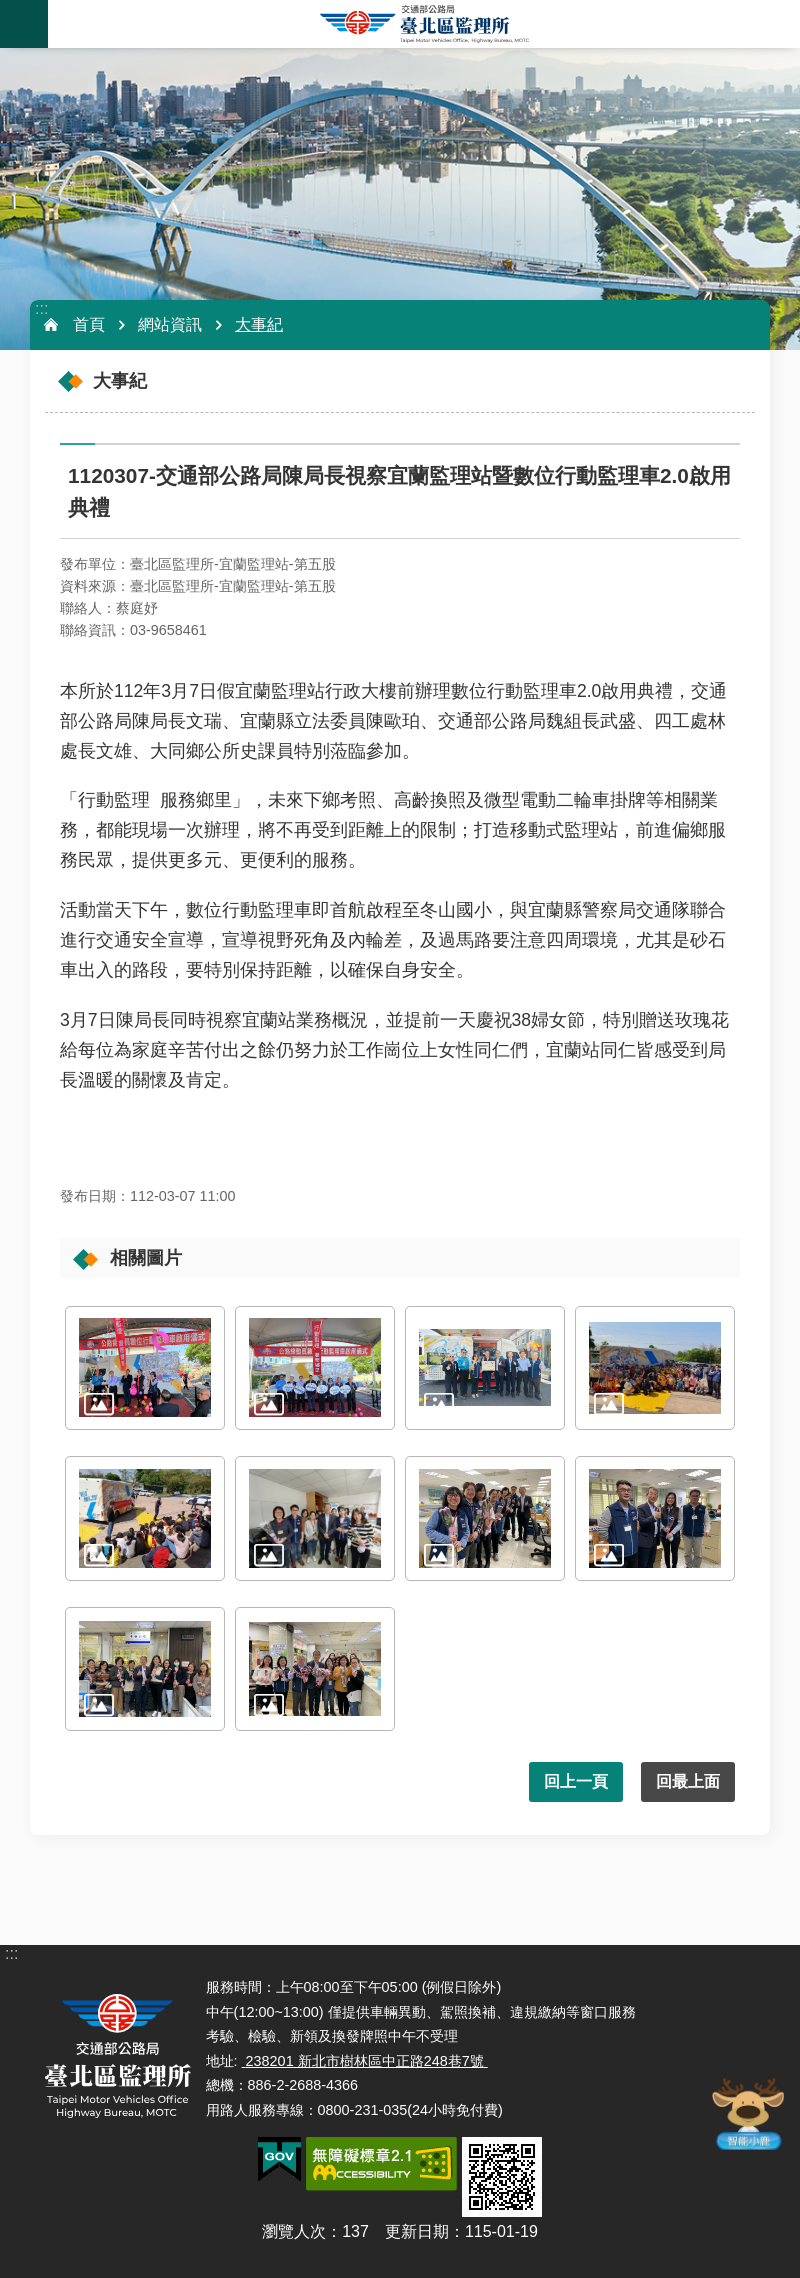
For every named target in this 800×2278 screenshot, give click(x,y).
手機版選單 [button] (24, 24)
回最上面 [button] (688, 1781)
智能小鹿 (747, 2113)
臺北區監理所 (424, 24)
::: (41, 308)
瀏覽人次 (294, 2231)
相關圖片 (146, 1258)
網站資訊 (170, 324)
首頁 (89, 324)
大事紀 (259, 324)
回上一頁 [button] (576, 1781)
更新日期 (417, 2231)
